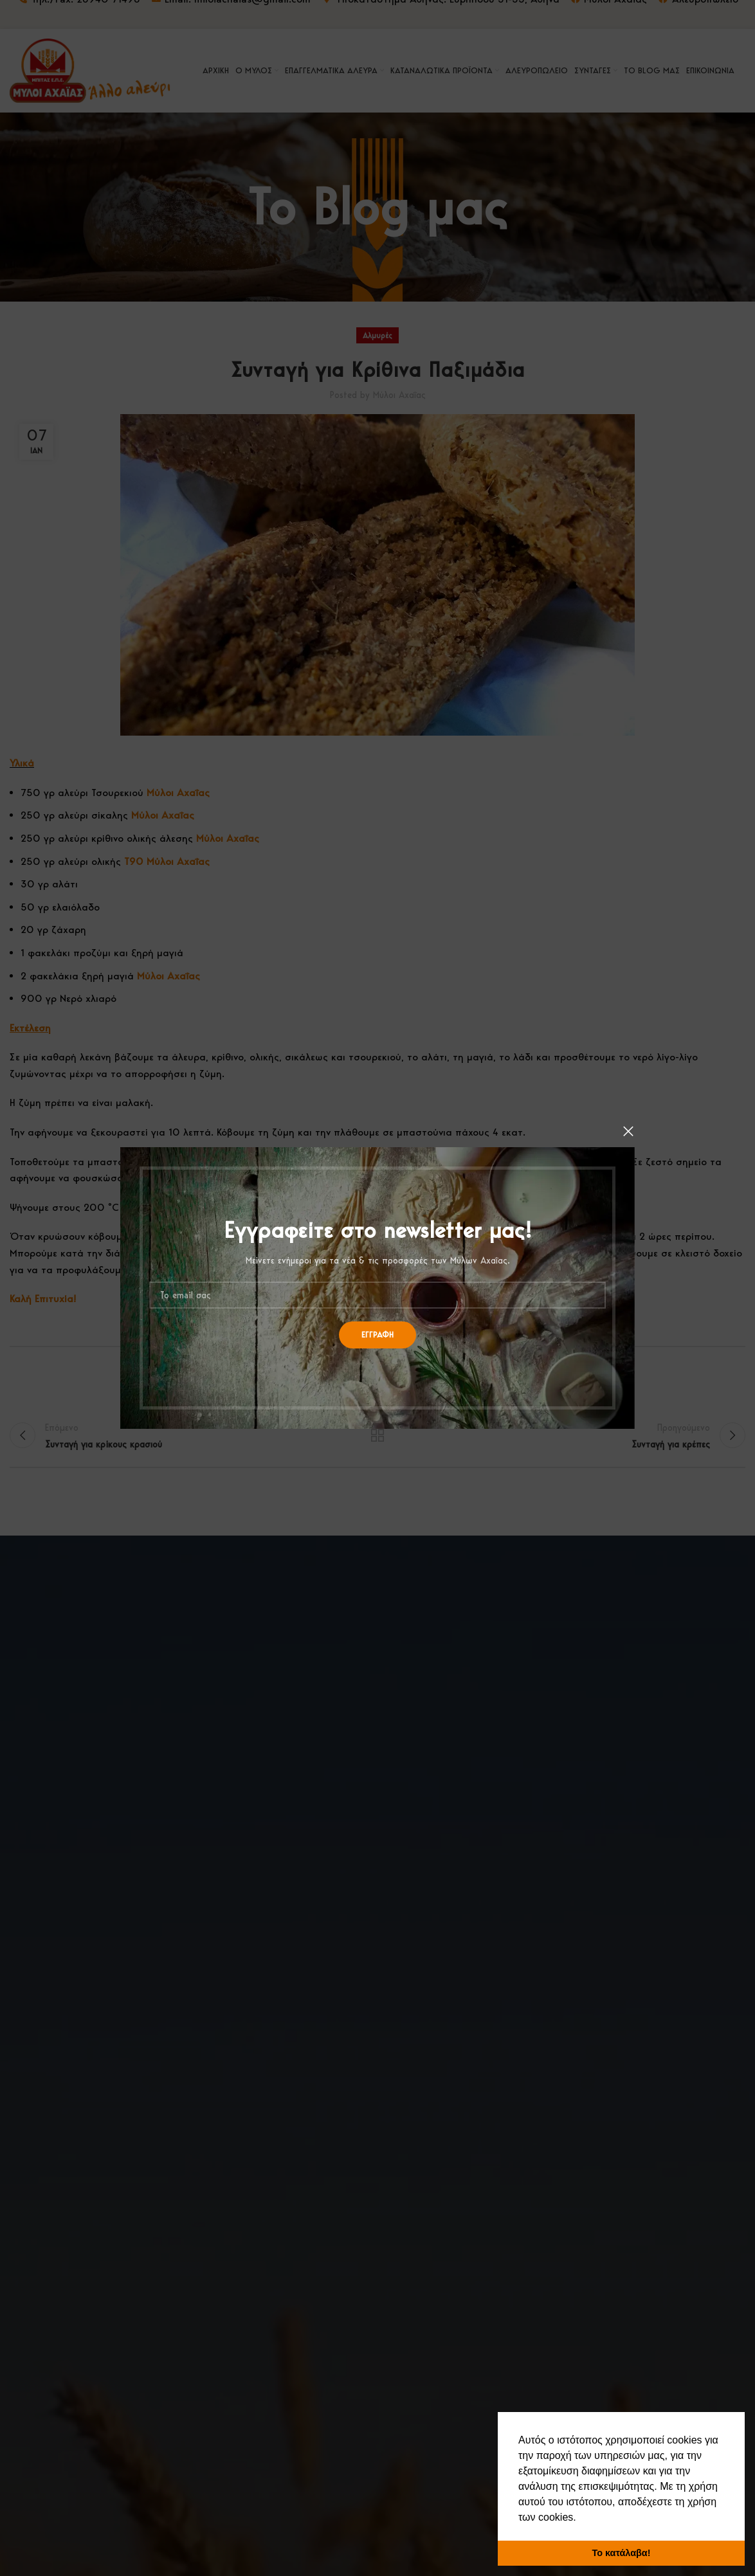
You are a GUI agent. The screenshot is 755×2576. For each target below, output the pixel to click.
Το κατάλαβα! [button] (621, 2553)
